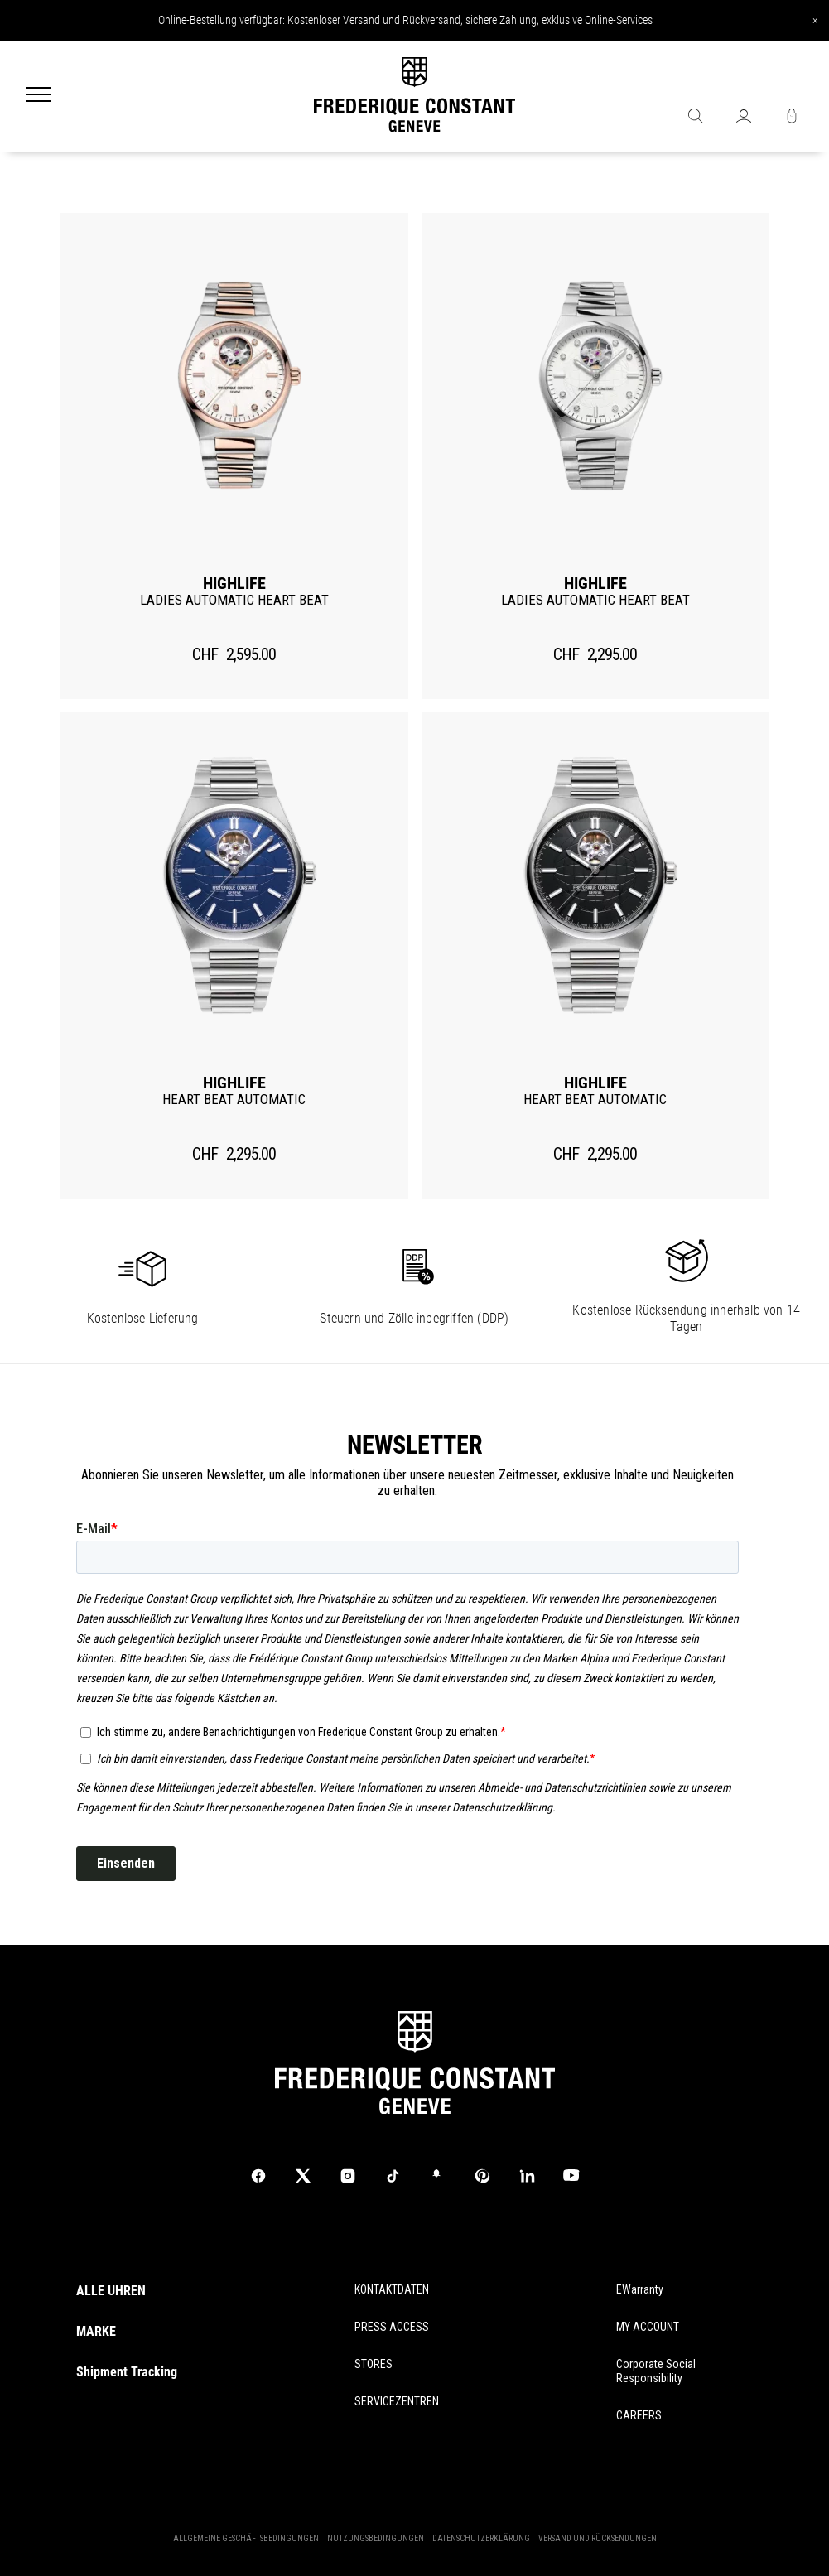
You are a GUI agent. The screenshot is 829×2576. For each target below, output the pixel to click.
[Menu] (38, 96)
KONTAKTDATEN (391, 2289)
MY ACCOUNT (647, 2326)
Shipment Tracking (126, 2372)
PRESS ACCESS (391, 2326)
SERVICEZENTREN (396, 2401)
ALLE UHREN (111, 2291)
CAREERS (639, 2415)
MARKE (96, 2331)
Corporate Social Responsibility (656, 2371)
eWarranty (639, 2289)
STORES (373, 2364)
